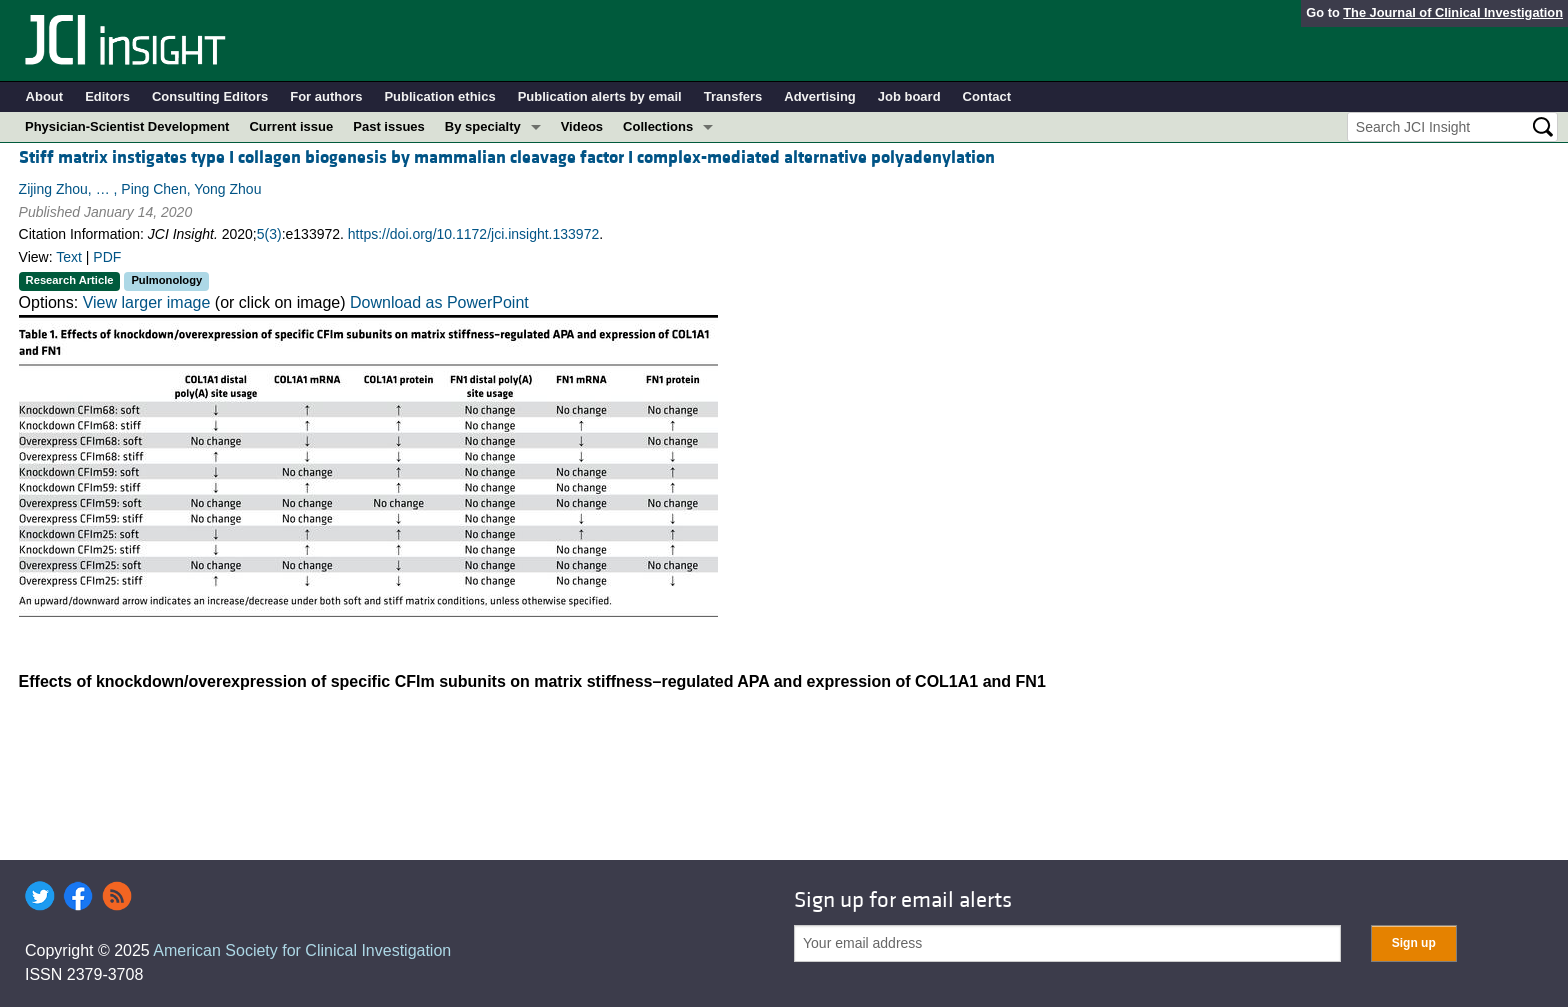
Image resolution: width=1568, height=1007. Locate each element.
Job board (909, 96)
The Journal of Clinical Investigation (1453, 12)
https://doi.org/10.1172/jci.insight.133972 (473, 234)
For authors (326, 96)
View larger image (147, 302)
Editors (107, 96)
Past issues (389, 126)
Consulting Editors (210, 96)
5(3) (269, 234)
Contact (987, 96)
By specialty (483, 126)
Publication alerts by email (600, 96)
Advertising (820, 96)
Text (69, 257)
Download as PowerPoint (439, 302)
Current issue (291, 126)
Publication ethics (439, 96)
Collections (658, 126)
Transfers (733, 96)
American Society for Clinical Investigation (302, 950)
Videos (582, 126)
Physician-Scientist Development (127, 126)
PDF (107, 257)
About (45, 96)
